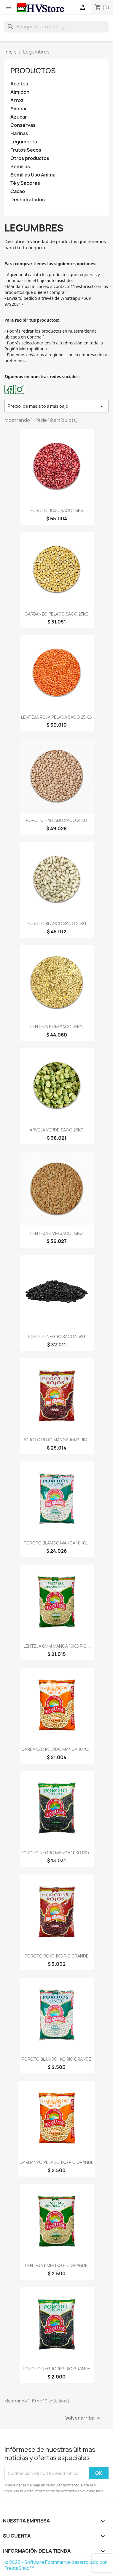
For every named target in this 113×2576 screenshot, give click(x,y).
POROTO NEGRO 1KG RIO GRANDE (56, 2368)
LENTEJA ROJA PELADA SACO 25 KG (56, 717)
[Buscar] (56, 27)
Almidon (19, 92)
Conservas (23, 125)
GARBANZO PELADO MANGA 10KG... (56, 1749)
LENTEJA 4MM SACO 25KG (56, 1233)
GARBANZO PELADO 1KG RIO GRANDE (57, 2162)
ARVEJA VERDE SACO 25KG (57, 1130)
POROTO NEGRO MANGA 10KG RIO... (56, 1853)
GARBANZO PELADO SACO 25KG (57, 614)
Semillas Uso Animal (33, 175)
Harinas (19, 133)
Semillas (20, 166)
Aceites (19, 84)
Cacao (17, 191)
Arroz (17, 100)
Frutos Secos (25, 150)
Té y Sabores (25, 183)
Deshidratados (27, 200)
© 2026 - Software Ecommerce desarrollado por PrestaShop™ (55, 2565)
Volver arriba (83, 2418)
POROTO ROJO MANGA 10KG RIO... (56, 1439)
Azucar (18, 117)
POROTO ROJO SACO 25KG (57, 510)
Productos (33, 71)
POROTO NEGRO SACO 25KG (56, 1336)
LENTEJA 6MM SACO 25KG (56, 1026)
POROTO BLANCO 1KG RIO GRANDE (56, 2059)
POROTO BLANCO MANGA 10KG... (57, 1543)
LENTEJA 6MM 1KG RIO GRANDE (56, 2265)
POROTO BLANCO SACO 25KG (56, 923)
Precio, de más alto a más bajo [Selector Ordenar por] (56, 406)
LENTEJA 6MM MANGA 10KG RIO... (56, 1646)
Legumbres (23, 142)
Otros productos (29, 158)
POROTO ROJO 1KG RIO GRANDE (57, 1956)
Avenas (19, 109)
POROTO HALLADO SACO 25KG (56, 820)
